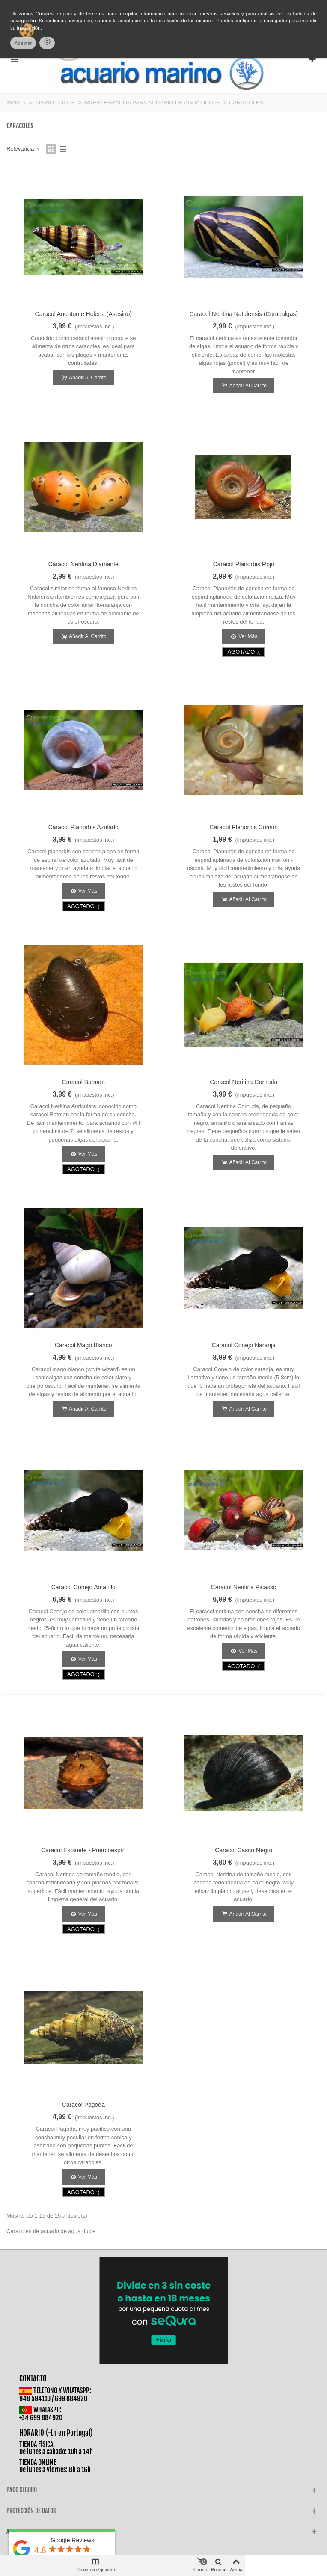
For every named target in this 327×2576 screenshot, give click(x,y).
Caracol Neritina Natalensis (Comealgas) (243, 314)
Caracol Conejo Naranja (244, 1345)
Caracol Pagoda (83, 2104)
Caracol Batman (83, 1082)
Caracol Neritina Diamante (83, 564)
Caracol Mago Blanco (83, 1345)
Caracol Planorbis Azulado (83, 827)
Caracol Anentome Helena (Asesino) (83, 314)
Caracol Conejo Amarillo (83, 1587)
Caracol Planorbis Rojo (243, 564)
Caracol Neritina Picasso (243, 1587)
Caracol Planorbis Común (243, 827)
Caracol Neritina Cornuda (243, 1082)
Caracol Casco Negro (243, 1850)
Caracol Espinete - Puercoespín (83, 1850)
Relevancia (23, 148)
